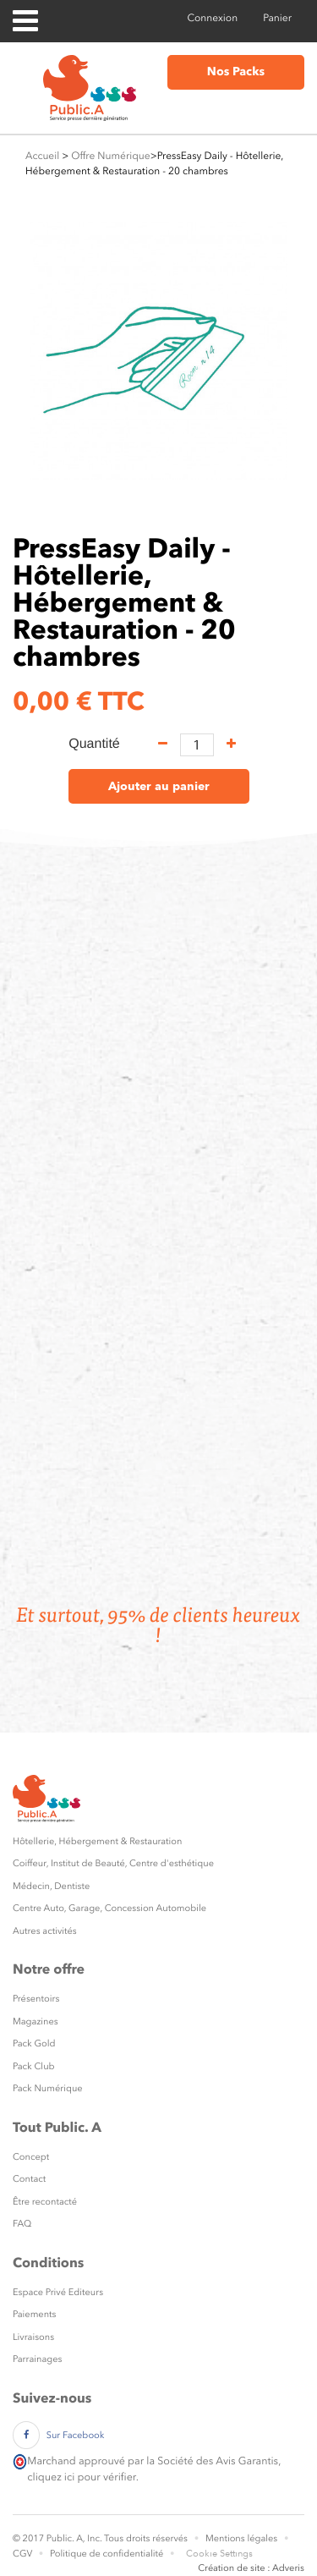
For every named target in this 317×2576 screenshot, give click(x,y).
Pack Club (34, 2066)
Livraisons (33, 2337)
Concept (31, 2156)
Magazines (35, 2021)
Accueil (42, 156)
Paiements (34, 2314)
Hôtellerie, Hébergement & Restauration (97, 1841)
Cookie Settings (219, 2553)
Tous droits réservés (146, 2538)
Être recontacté (45, 2201)
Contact (29, 2178)
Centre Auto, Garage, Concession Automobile (109, 1908)
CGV (22, 2553)
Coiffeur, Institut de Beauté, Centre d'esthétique (113, 1863)
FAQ (22, 2223)
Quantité (93, 744)
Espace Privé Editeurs (58, 2292)
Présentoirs (36, 1998)
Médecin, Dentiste (51, 1886)
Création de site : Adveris (251, 2567)
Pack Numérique (48, 2088)
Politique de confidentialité (106, 2553)
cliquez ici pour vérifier (81, 2476)
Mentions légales (241, 2538)
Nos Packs (236, 72)
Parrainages (37, 2359)
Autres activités (45, 1930)
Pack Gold (34, 2043)
